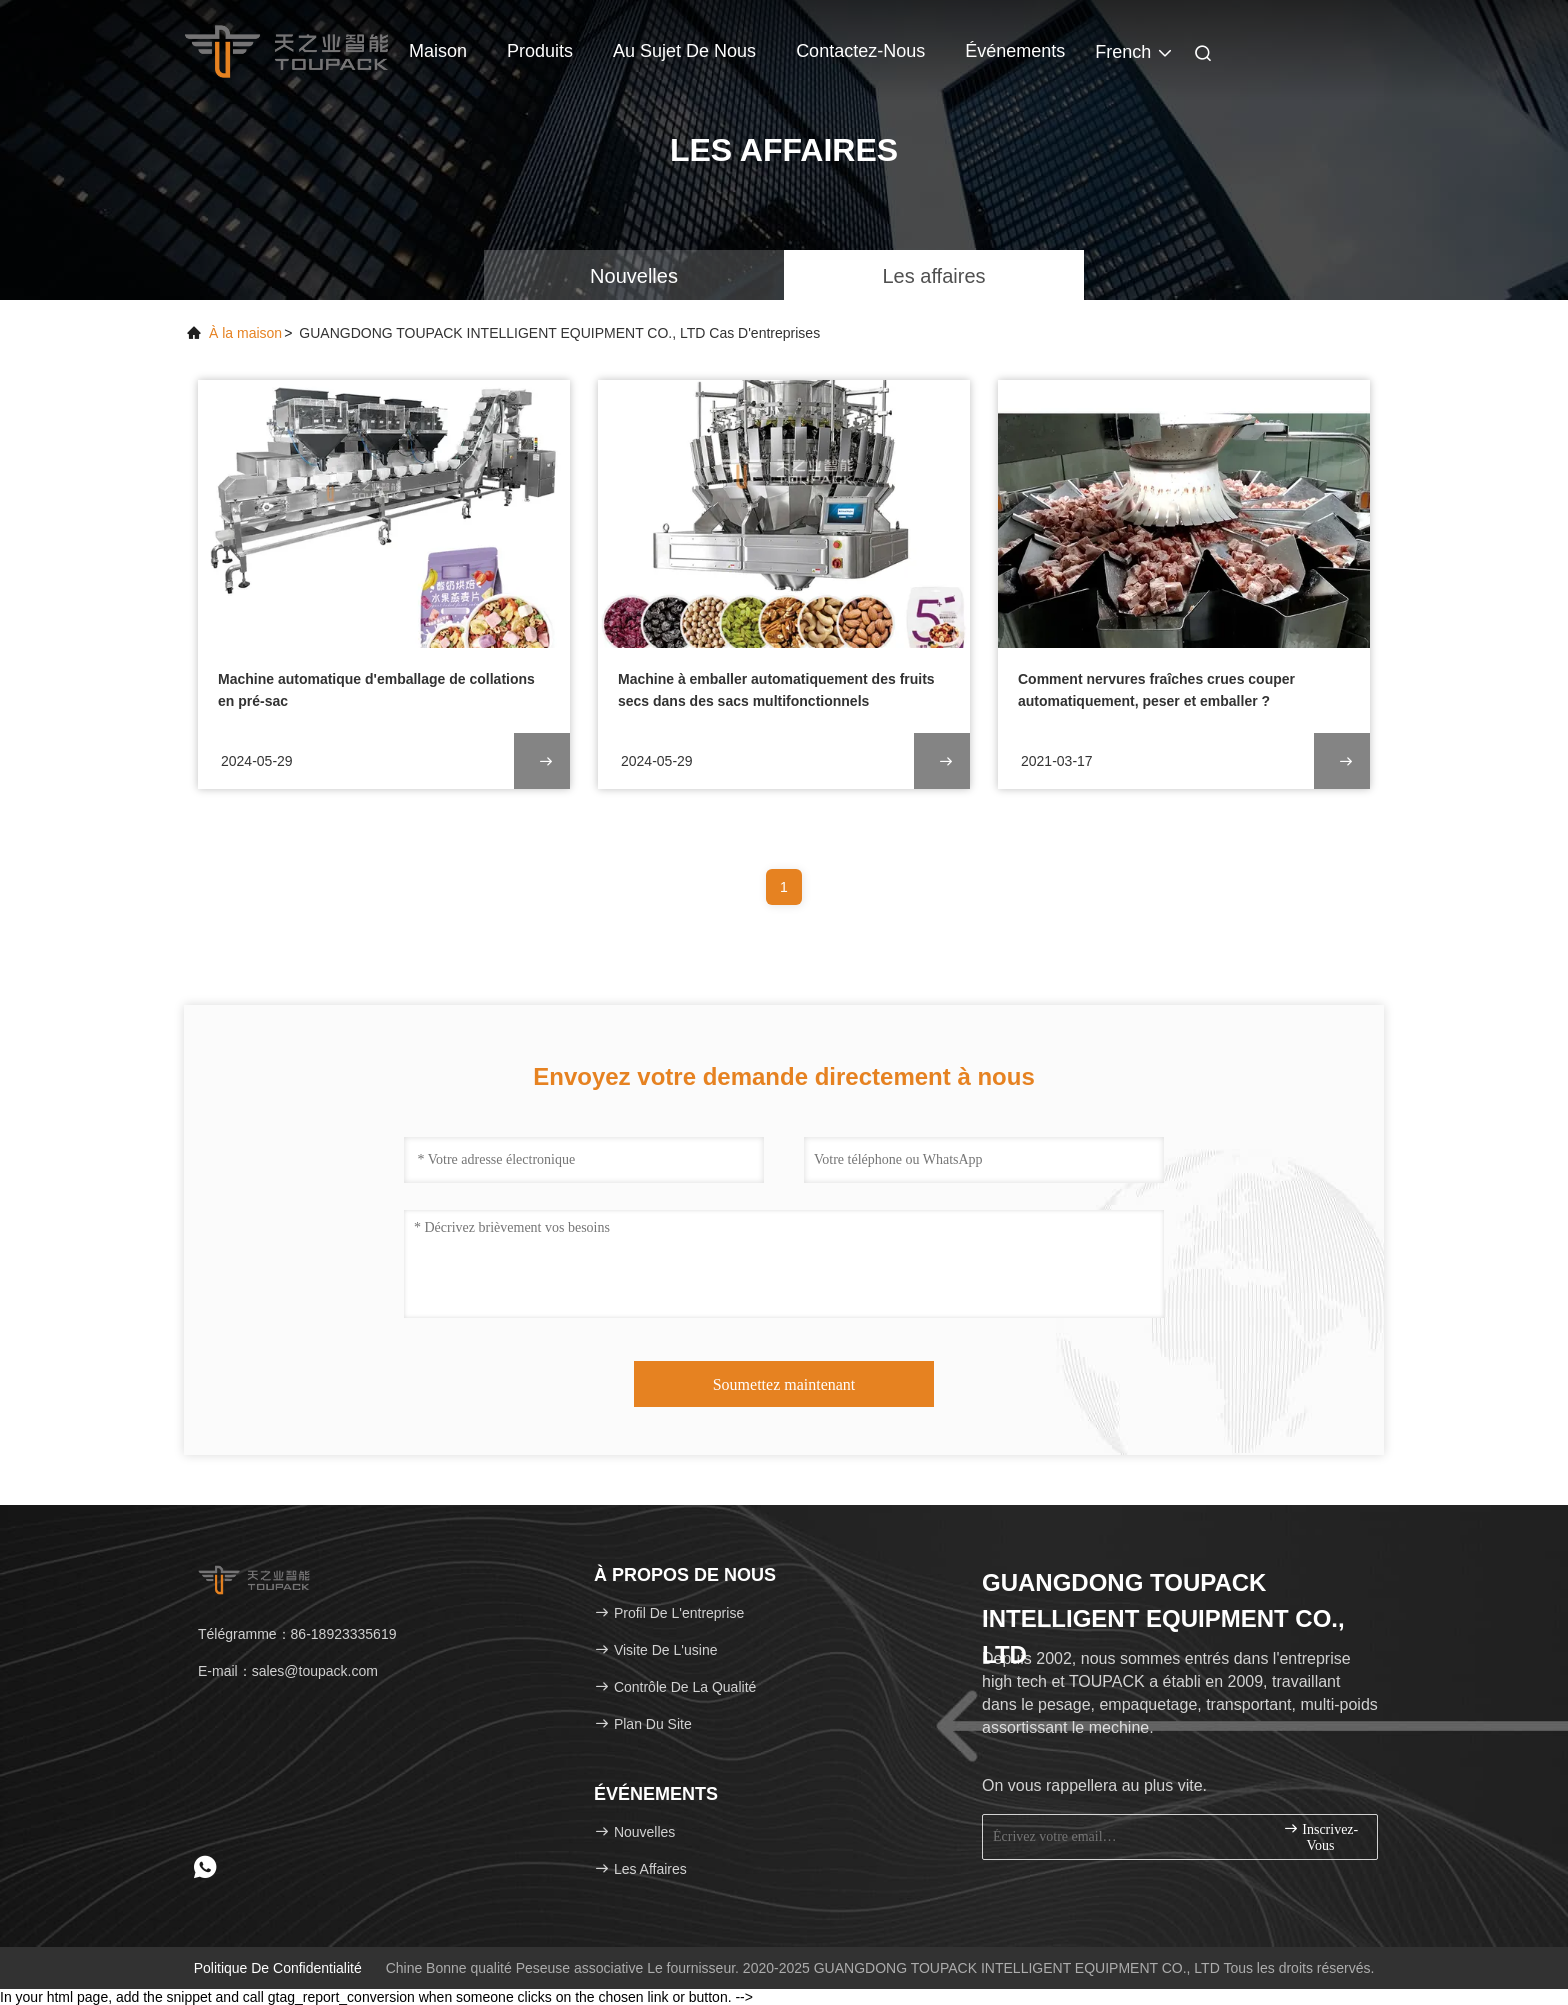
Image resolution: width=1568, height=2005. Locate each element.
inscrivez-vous (1320, 1836)
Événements (1015, 51)
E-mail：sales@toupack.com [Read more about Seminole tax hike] (288, 1671)
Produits (540, 51)
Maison (438, 51)
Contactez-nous (860, 51)
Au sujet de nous (684, 51)
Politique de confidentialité (278, 1968)
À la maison (245, 333)
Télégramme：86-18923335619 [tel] (297, 1634)
